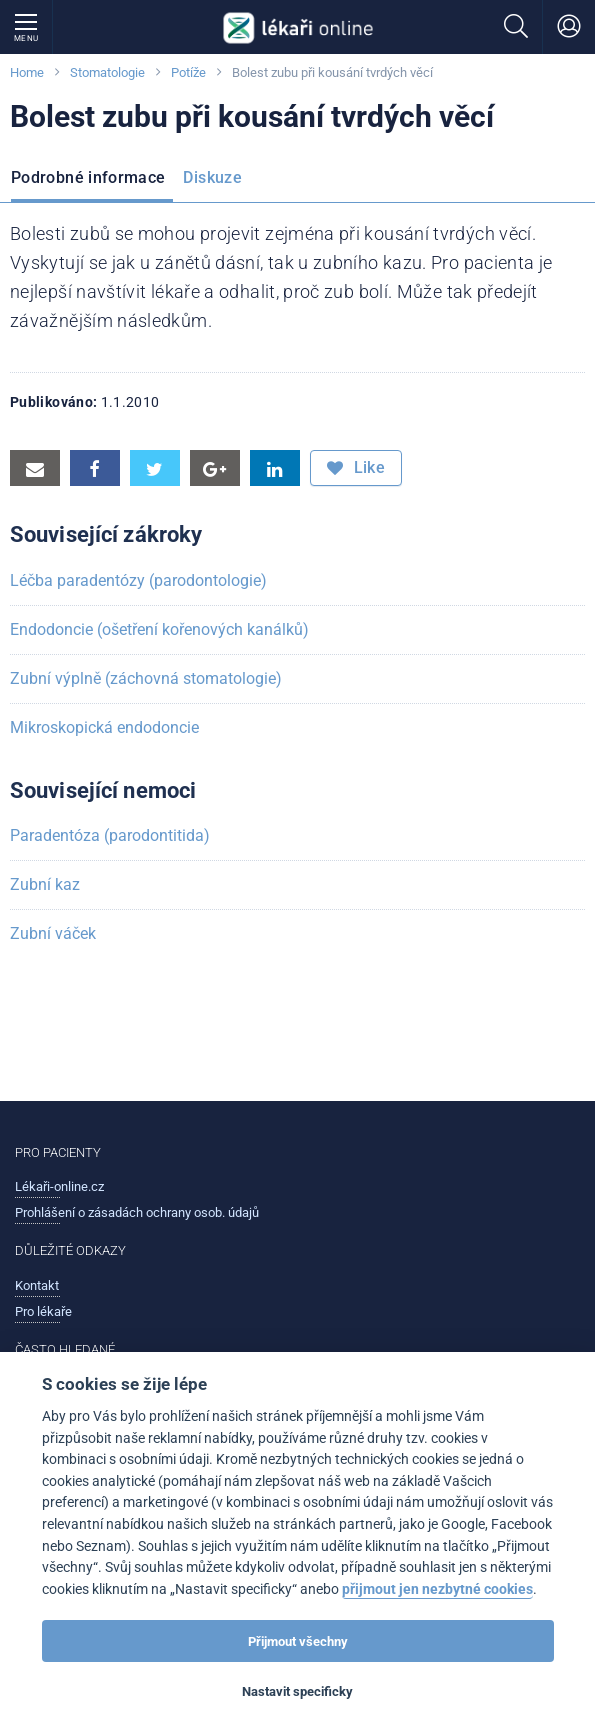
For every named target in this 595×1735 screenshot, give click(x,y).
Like (356, 468)
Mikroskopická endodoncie (104, 727)
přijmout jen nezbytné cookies (437, 1589)
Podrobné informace (88, 177)
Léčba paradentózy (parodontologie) (138, 580)
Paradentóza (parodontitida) (110, 835)
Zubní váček (53, 933)
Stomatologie (107, 72)
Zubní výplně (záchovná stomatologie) (146, 678)
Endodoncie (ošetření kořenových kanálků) (159, 629)
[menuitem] (92, 180)
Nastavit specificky (297, 1691)
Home (27, 72)
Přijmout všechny (298, 1641)
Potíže (188, 72)
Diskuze (212, 177)
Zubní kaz (45, 884)
